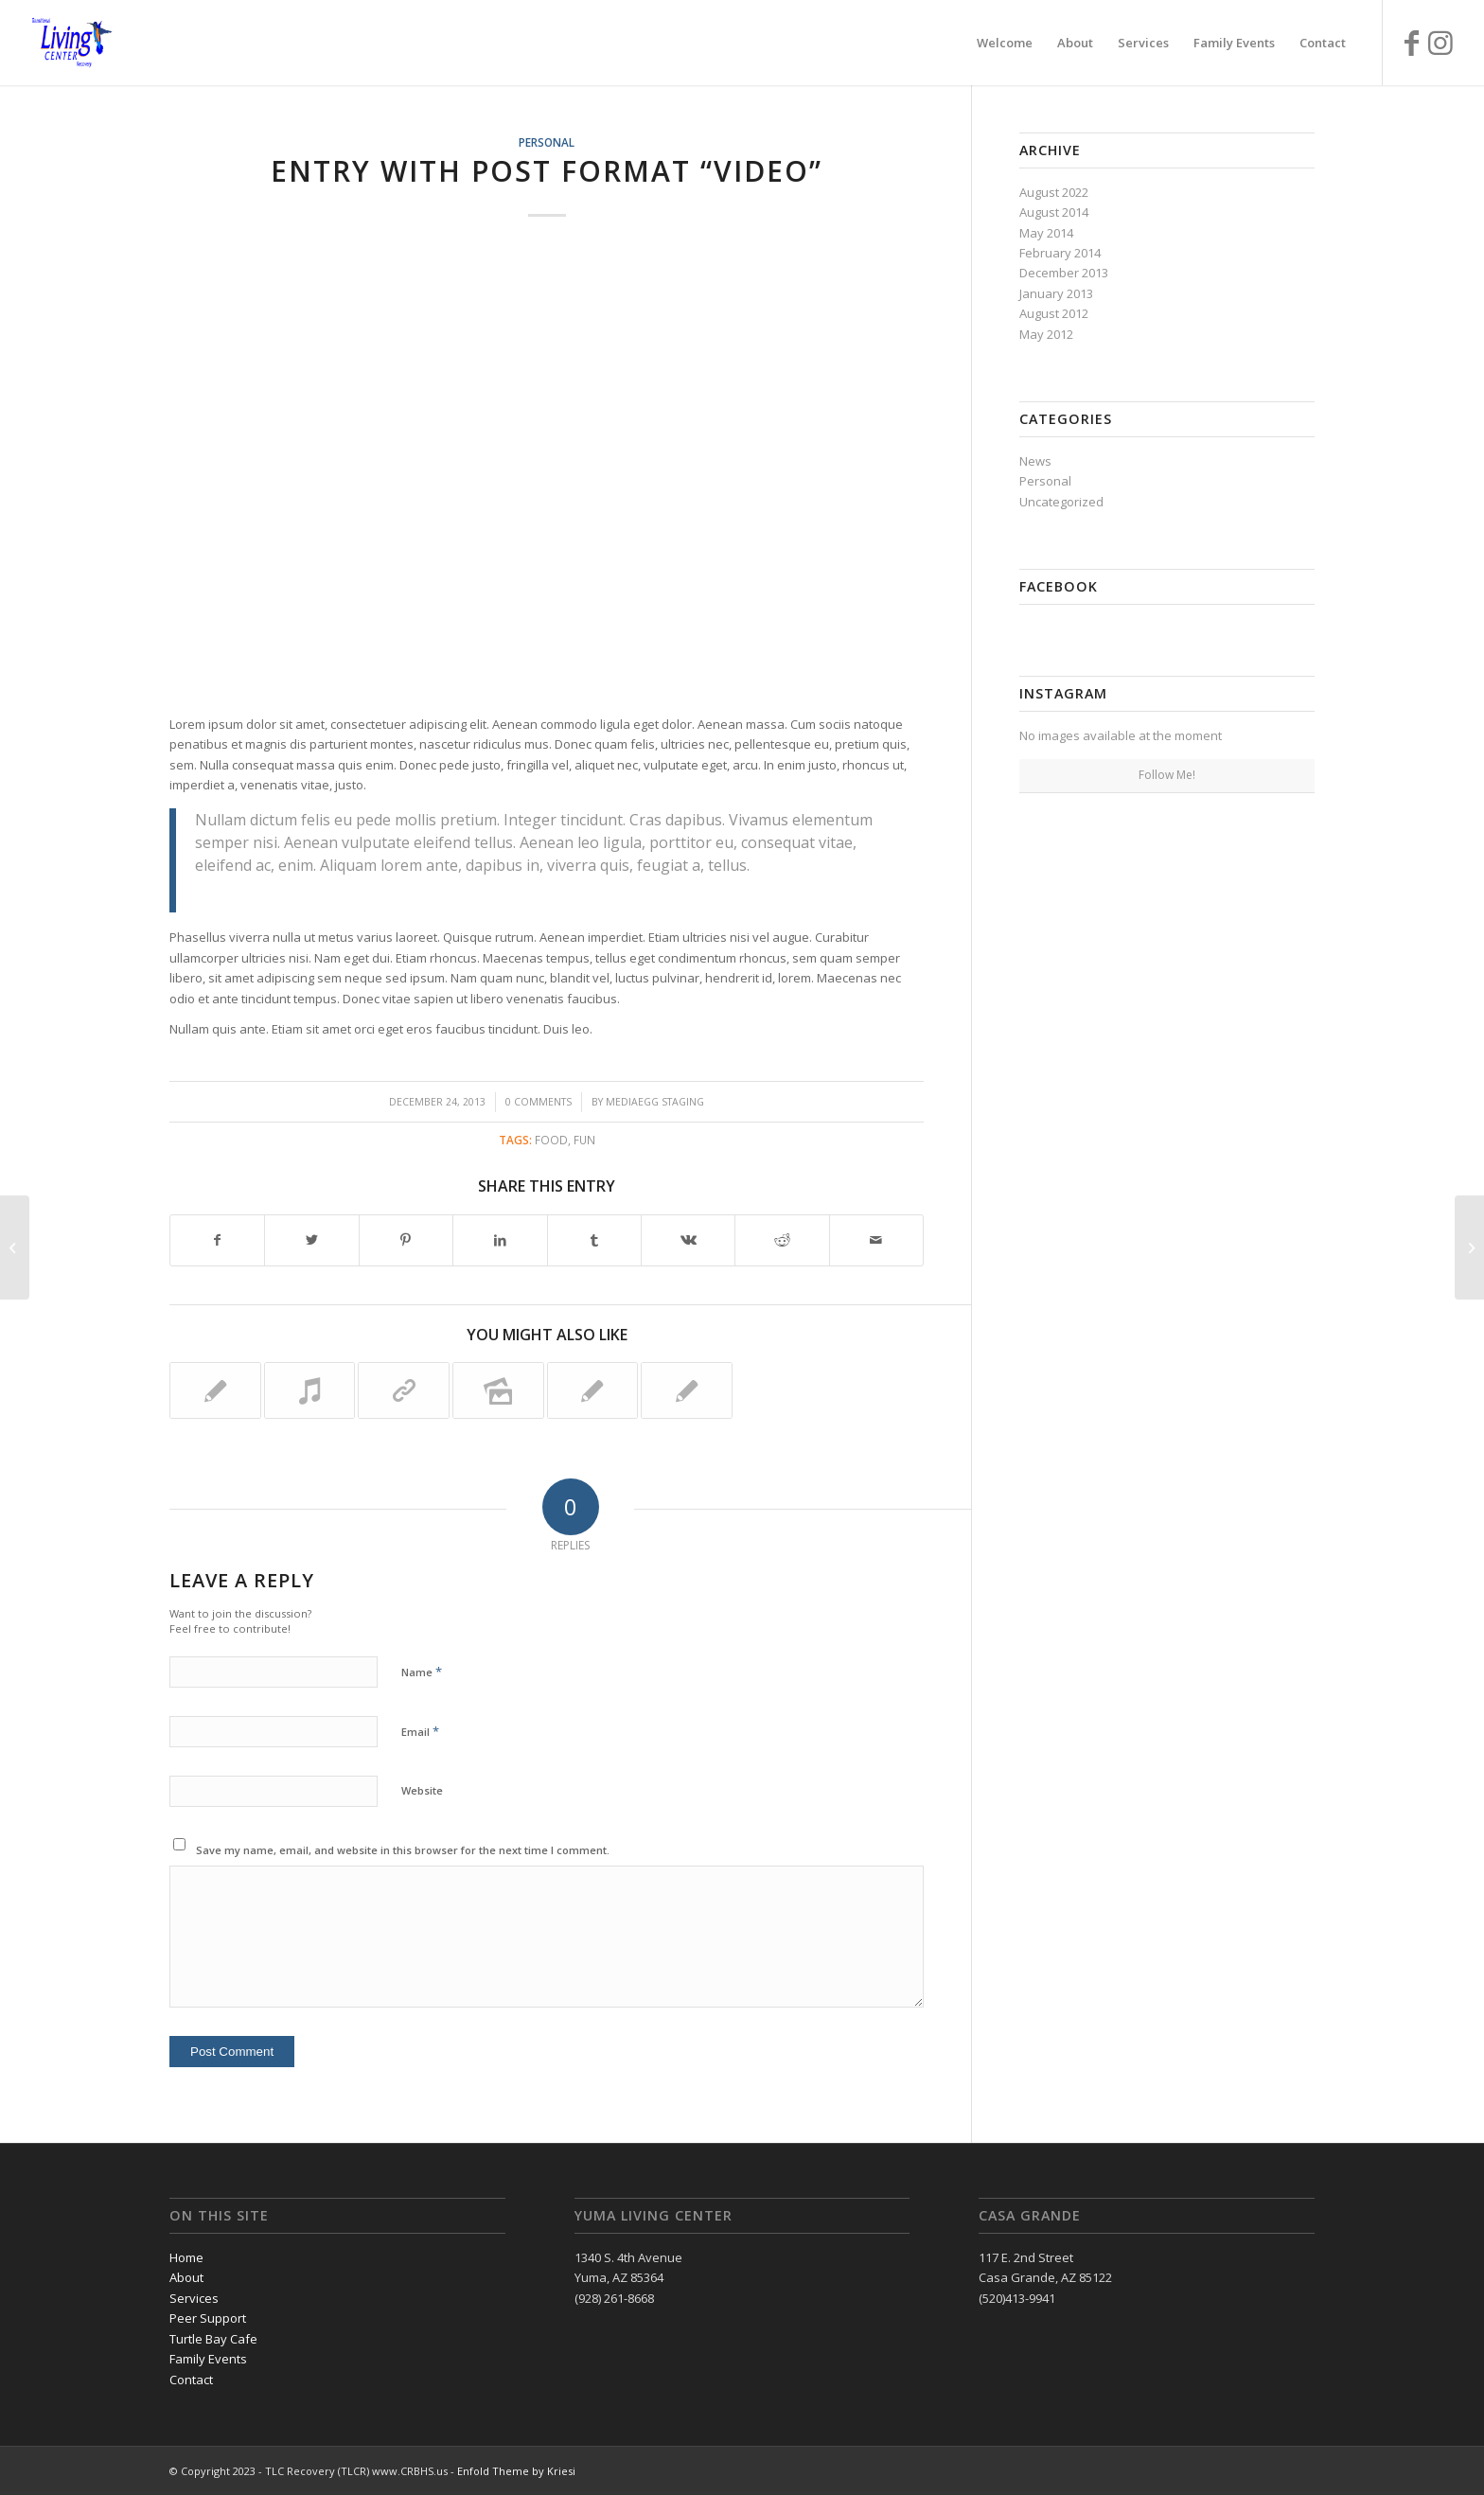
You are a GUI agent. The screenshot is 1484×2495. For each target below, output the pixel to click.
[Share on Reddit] (781, 1240)
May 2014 (1046, 232)
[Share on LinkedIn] (499, 1240)
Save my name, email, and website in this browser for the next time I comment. (403, 1850)
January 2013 (1056, 293)
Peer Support (207, 2318)
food (551, 1139)
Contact (191, 2379)
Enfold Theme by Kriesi (516, 2471)
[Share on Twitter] (311, 1240)
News (1035, 460)
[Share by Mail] (876, 1240)
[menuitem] (1004, 42)
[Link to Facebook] (1412, 41)
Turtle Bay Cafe (213, 2338)
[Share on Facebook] (217, 1240)
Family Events (208, 2358)
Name (421, 1671)
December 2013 (1063, 272)
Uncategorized (1061, 501)
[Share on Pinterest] (406, 1240)
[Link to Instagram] (1440, 41)
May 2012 (1046, 334)
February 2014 (1060, 252)
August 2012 (1053, 313)
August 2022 (1053, 192)
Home (186, 2257)
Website (422, 1790)
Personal (546, 142)
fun (584, 1139)
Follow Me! (1167, 775)
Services (194, 2298)
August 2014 (1053, 212)
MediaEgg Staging (655, 1101)
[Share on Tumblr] (594, 1240)
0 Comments (538, 1101)
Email (420, 1731)
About (186, 2277)
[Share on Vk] (688, 1240)
